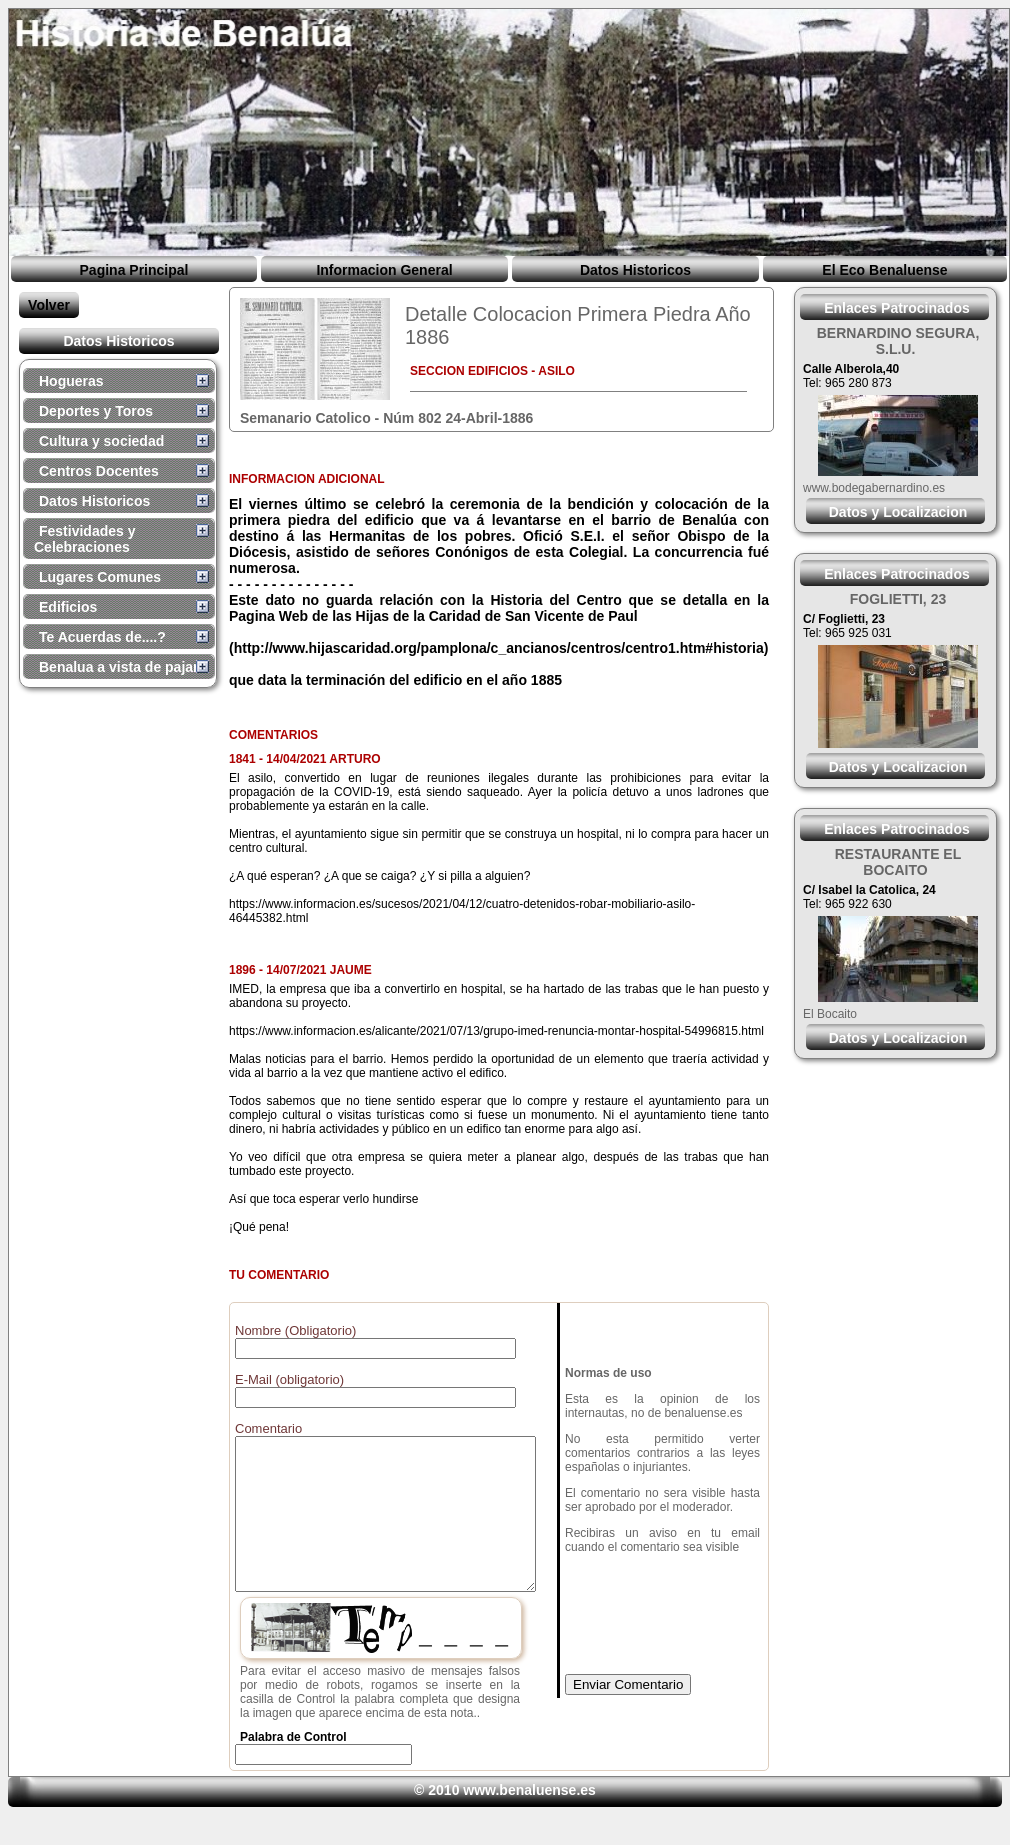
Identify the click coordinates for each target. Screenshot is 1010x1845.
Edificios (68, 607)
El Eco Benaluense (884, 270)
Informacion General (384, 270)
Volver (49, 305)
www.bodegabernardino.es (874, 488)
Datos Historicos (635, 270)
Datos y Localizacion (898, 512)
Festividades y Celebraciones (85, 539)
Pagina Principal (134, 270)
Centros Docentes (99, 471)
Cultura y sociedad (101, 441)
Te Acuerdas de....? (102, 637)
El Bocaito (830, 1014)
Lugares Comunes (100, 577)
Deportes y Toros (96, 411)
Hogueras (71, 381)
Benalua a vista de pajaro (123, 667)
